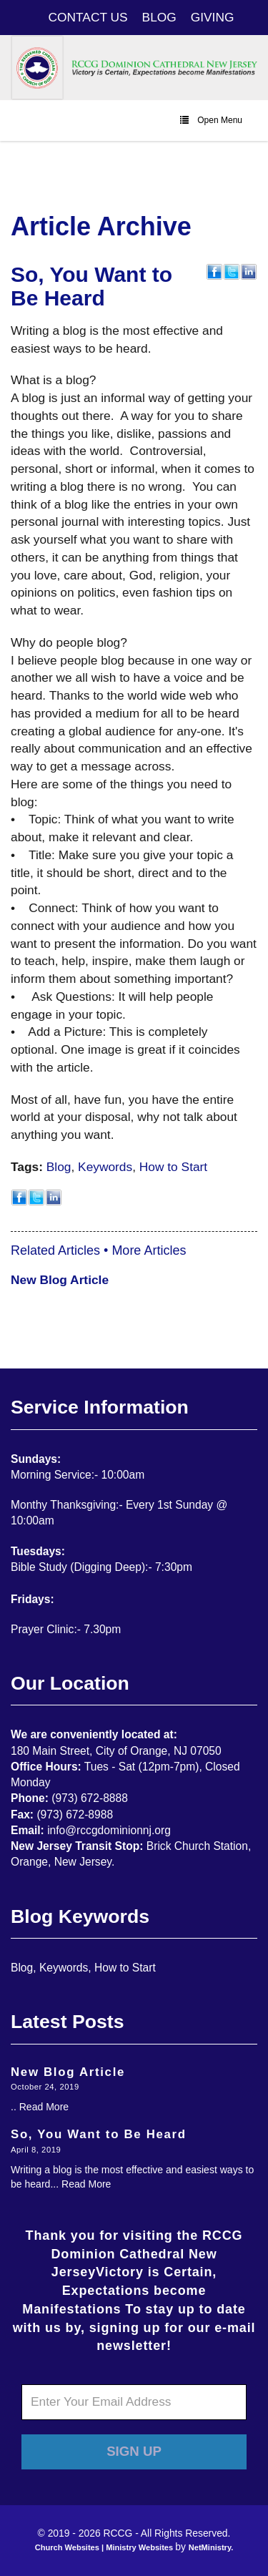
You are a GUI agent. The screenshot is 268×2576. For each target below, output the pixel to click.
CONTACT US (88, 17)
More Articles (148, 1250)
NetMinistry (210, 2547)
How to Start (173, 1167)
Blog (58, 1167)
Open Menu (211, 119)
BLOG (159, 17)
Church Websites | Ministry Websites (105, 2547)
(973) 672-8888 (89, 1798)
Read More (44, 2106)
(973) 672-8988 (74, 1814)
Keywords (105, 1167)
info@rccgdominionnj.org (109, 1830)
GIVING (212, 17)
